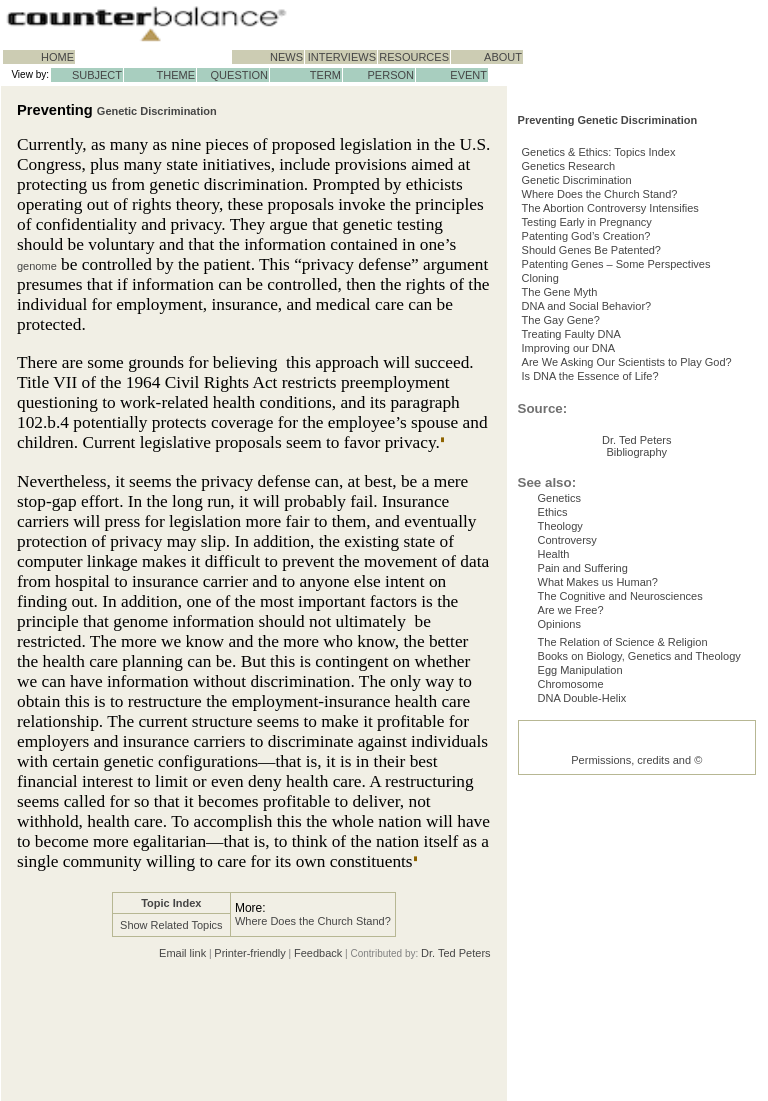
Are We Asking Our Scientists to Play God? (643, 472)
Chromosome (571, 957)
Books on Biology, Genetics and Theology (639, 921)
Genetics (559, 723)
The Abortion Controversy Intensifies (626, 274)
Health (554, 795)
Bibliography (637, 677)
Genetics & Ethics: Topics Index (615, 202)
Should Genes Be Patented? (607, 328)
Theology (560, 759)
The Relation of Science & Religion (623, 903)
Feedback (318, 953)
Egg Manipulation (580, 939)
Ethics (553, 741)
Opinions (559, 885)
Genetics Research (585, 220)
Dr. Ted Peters (456, 953)
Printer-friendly (250, 953)
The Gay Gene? (577, 418)
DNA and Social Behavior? (603, 400)
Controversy (567, 777)
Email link (182, 953)
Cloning (556, 364)
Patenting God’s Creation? (602, 310)
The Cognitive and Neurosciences (620, 849)
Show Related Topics (171, 925)
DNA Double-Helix (582, 975)
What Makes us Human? (598, 831)
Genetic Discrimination (157, 111)
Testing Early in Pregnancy (603, 292)
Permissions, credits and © (636, 1074)
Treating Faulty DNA (587, 436)
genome (37, 266)
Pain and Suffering (583, 813)
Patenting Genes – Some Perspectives (632, 346)
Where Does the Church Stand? (313, 921)
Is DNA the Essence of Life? (606, 490)
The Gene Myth (576, 382)
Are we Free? (571, 867)
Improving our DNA (585, 454)
